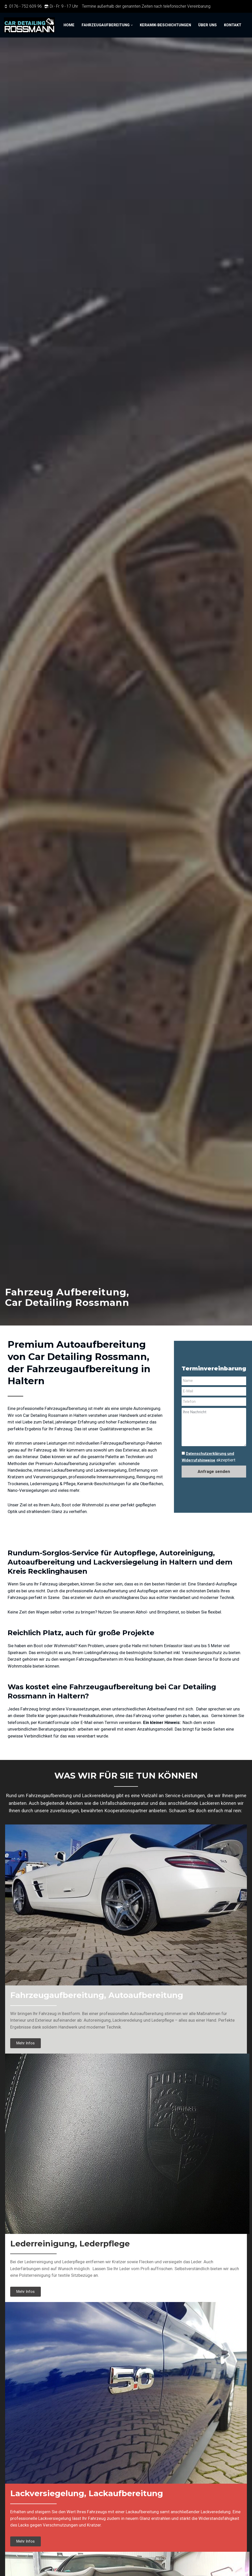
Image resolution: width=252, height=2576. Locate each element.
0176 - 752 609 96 (25, 6)
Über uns (212, 25)
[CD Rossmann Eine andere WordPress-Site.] (29, 25)
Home (69, 25)
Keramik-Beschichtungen (168, 25)
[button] (133, 25)
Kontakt (238, 25)
